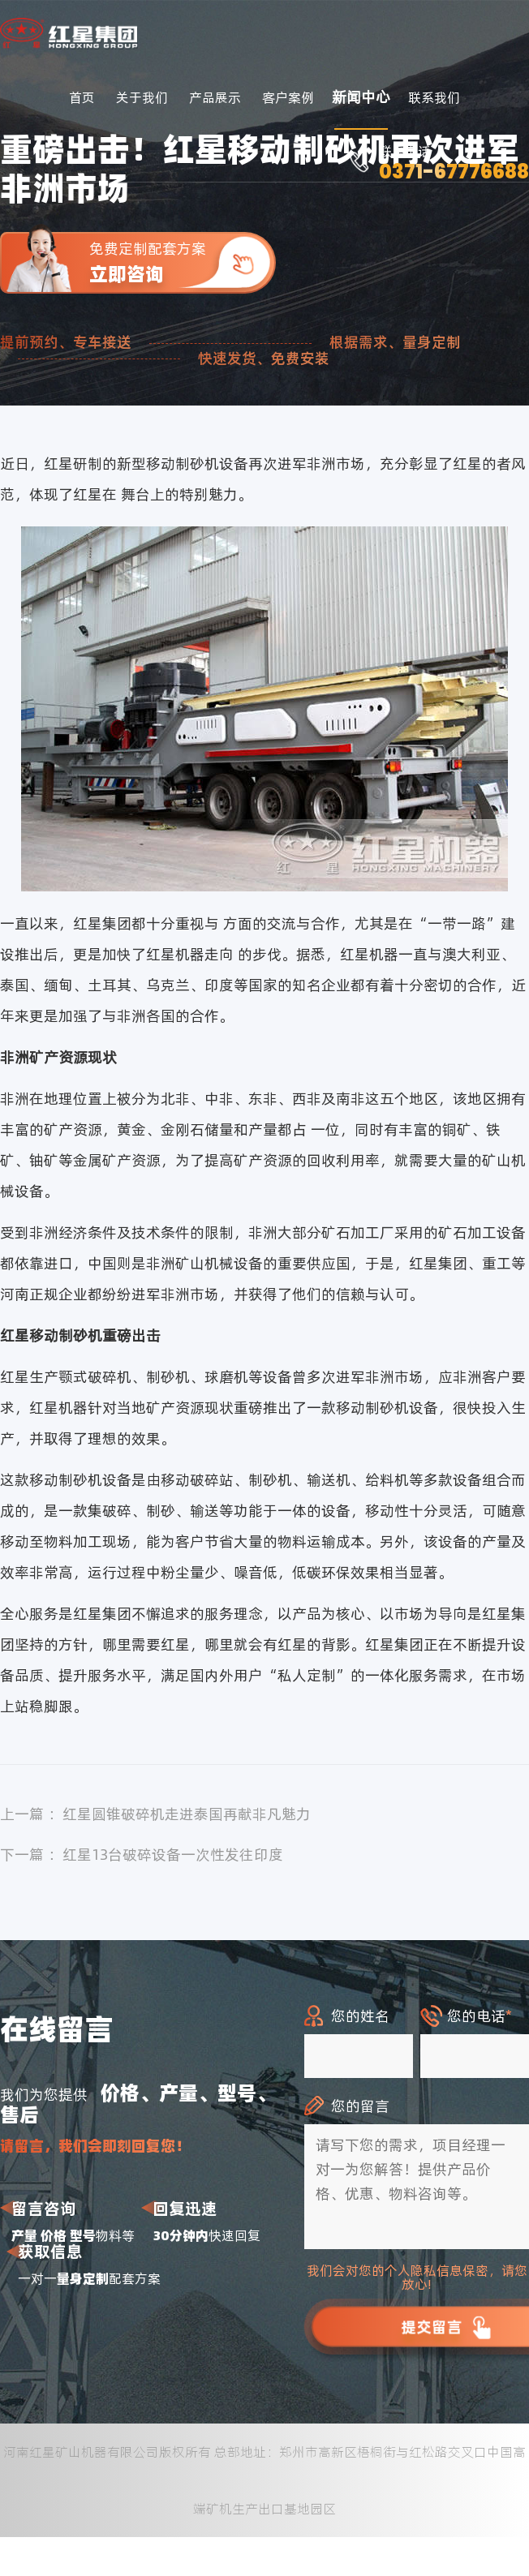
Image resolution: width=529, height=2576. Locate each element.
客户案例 (288, 97)
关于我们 (142, 97)
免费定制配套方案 (182, 262)
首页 (82, 97)
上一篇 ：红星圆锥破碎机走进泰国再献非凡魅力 (155, 1814)
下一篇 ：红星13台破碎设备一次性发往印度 (141, 1854)
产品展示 (215, 97)
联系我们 (434, 97)
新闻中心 (361, 97)
